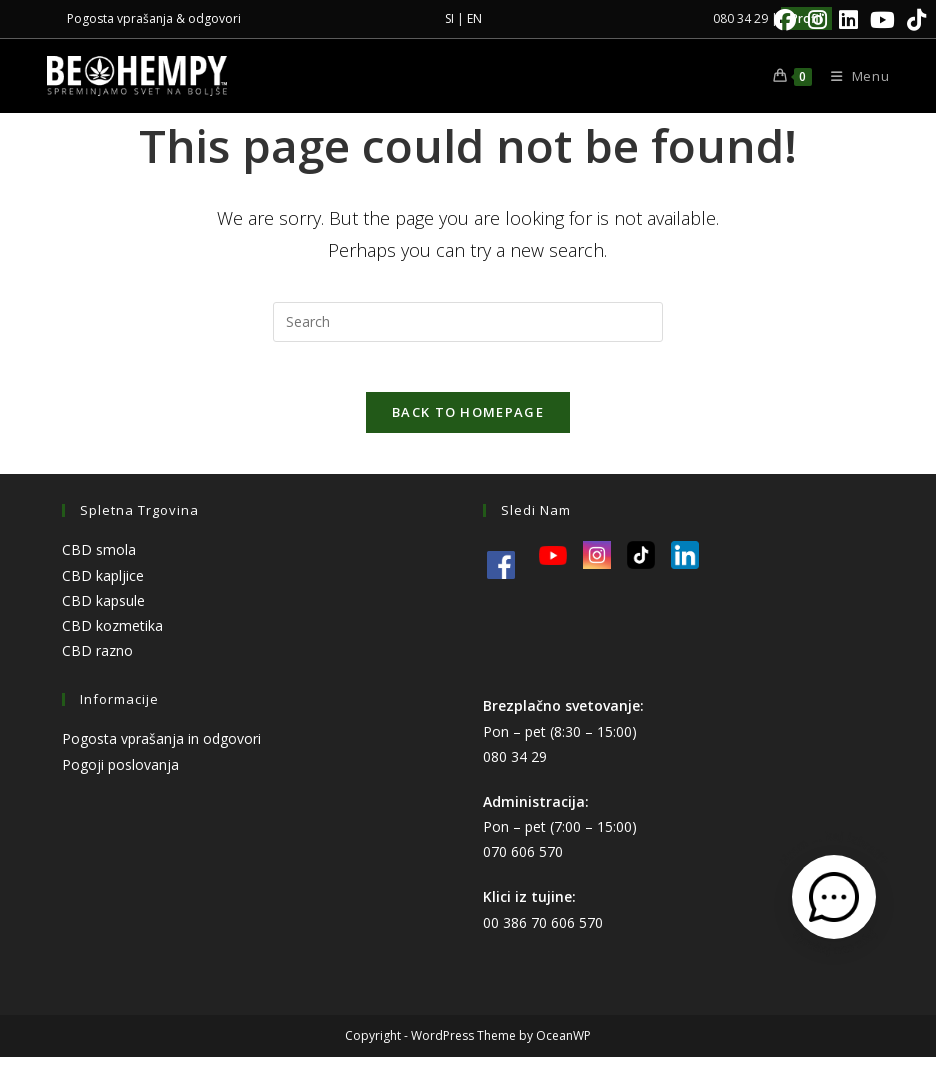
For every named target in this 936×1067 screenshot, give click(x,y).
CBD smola (99, 560)
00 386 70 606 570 (543, 932)
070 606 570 (523, 862)
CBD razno (97, 661)
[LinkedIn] (848, 20)
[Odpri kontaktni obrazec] (834, 897)
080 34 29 (515, 766)
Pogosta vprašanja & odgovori (154, 18)
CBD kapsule (103, 610)
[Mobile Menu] (853, 76)
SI (449, 18)
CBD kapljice (103, 585)
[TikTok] (913, 20)
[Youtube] (882, 20)
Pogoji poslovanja (120, 774)
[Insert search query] (468, 322)
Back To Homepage (468, 423)
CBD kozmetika (112, 635)
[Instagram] (817, 20)
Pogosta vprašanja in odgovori (161, 749)
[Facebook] (785, 20)
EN (474, 18)
